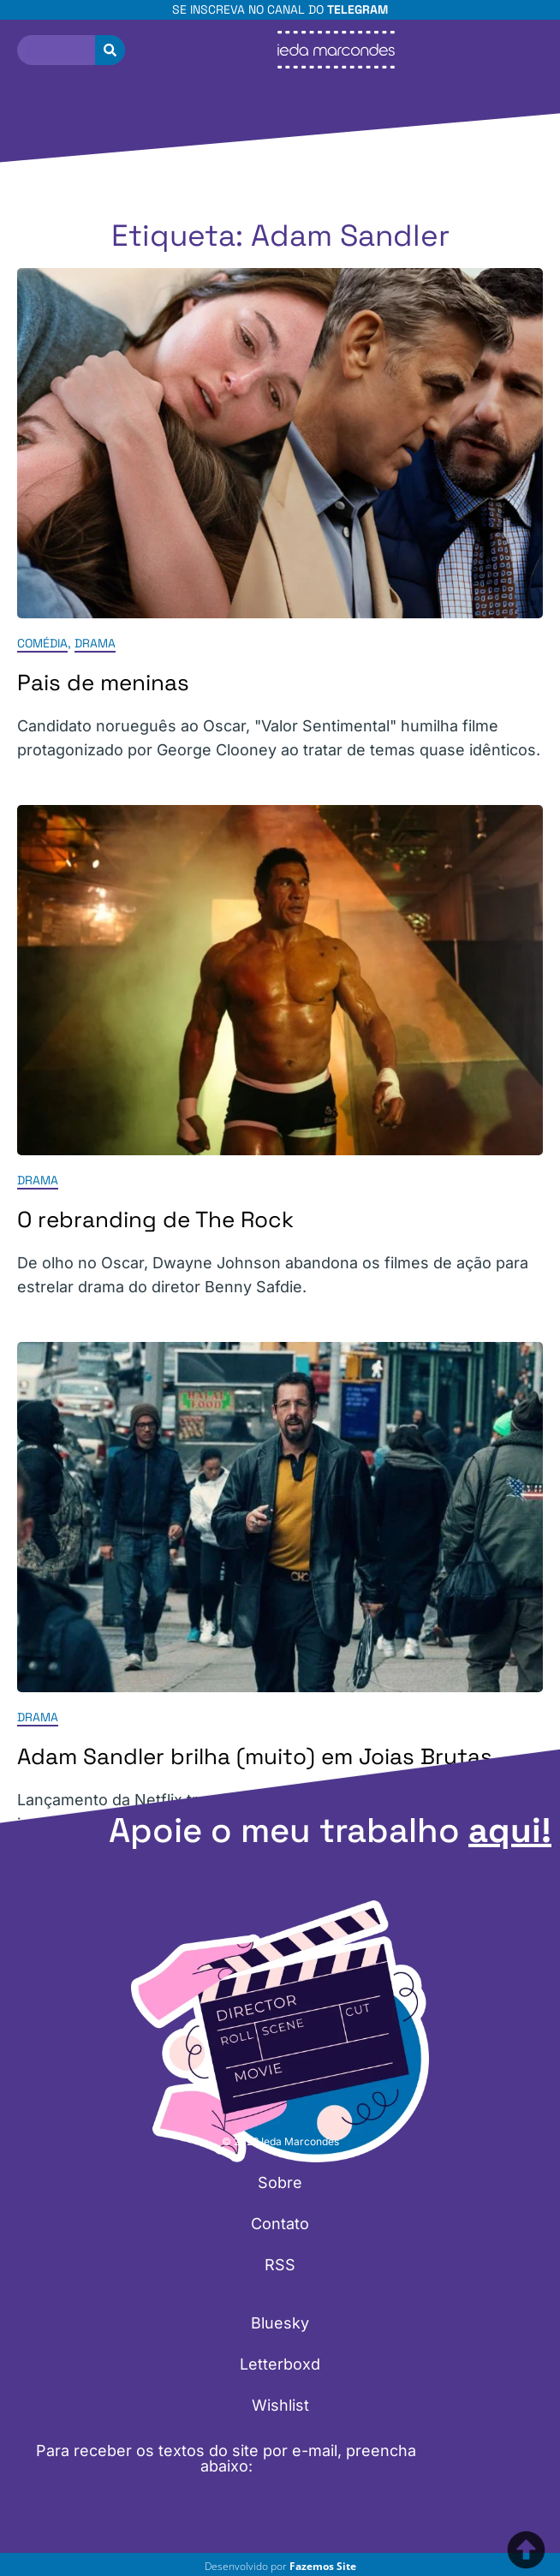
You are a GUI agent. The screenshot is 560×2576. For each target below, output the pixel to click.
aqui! (509, 1830)
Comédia (42, 643)
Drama (95, 643)
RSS (280, 2265)
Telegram (357, 9)
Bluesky (280, 2323)
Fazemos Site (322, 2566)
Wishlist (280, 2405)
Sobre (280, 2182)
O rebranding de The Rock (155, 1219)
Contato (280, 2224)
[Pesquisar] (110, 50)
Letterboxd (280, 2364)
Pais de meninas (103, 682)
